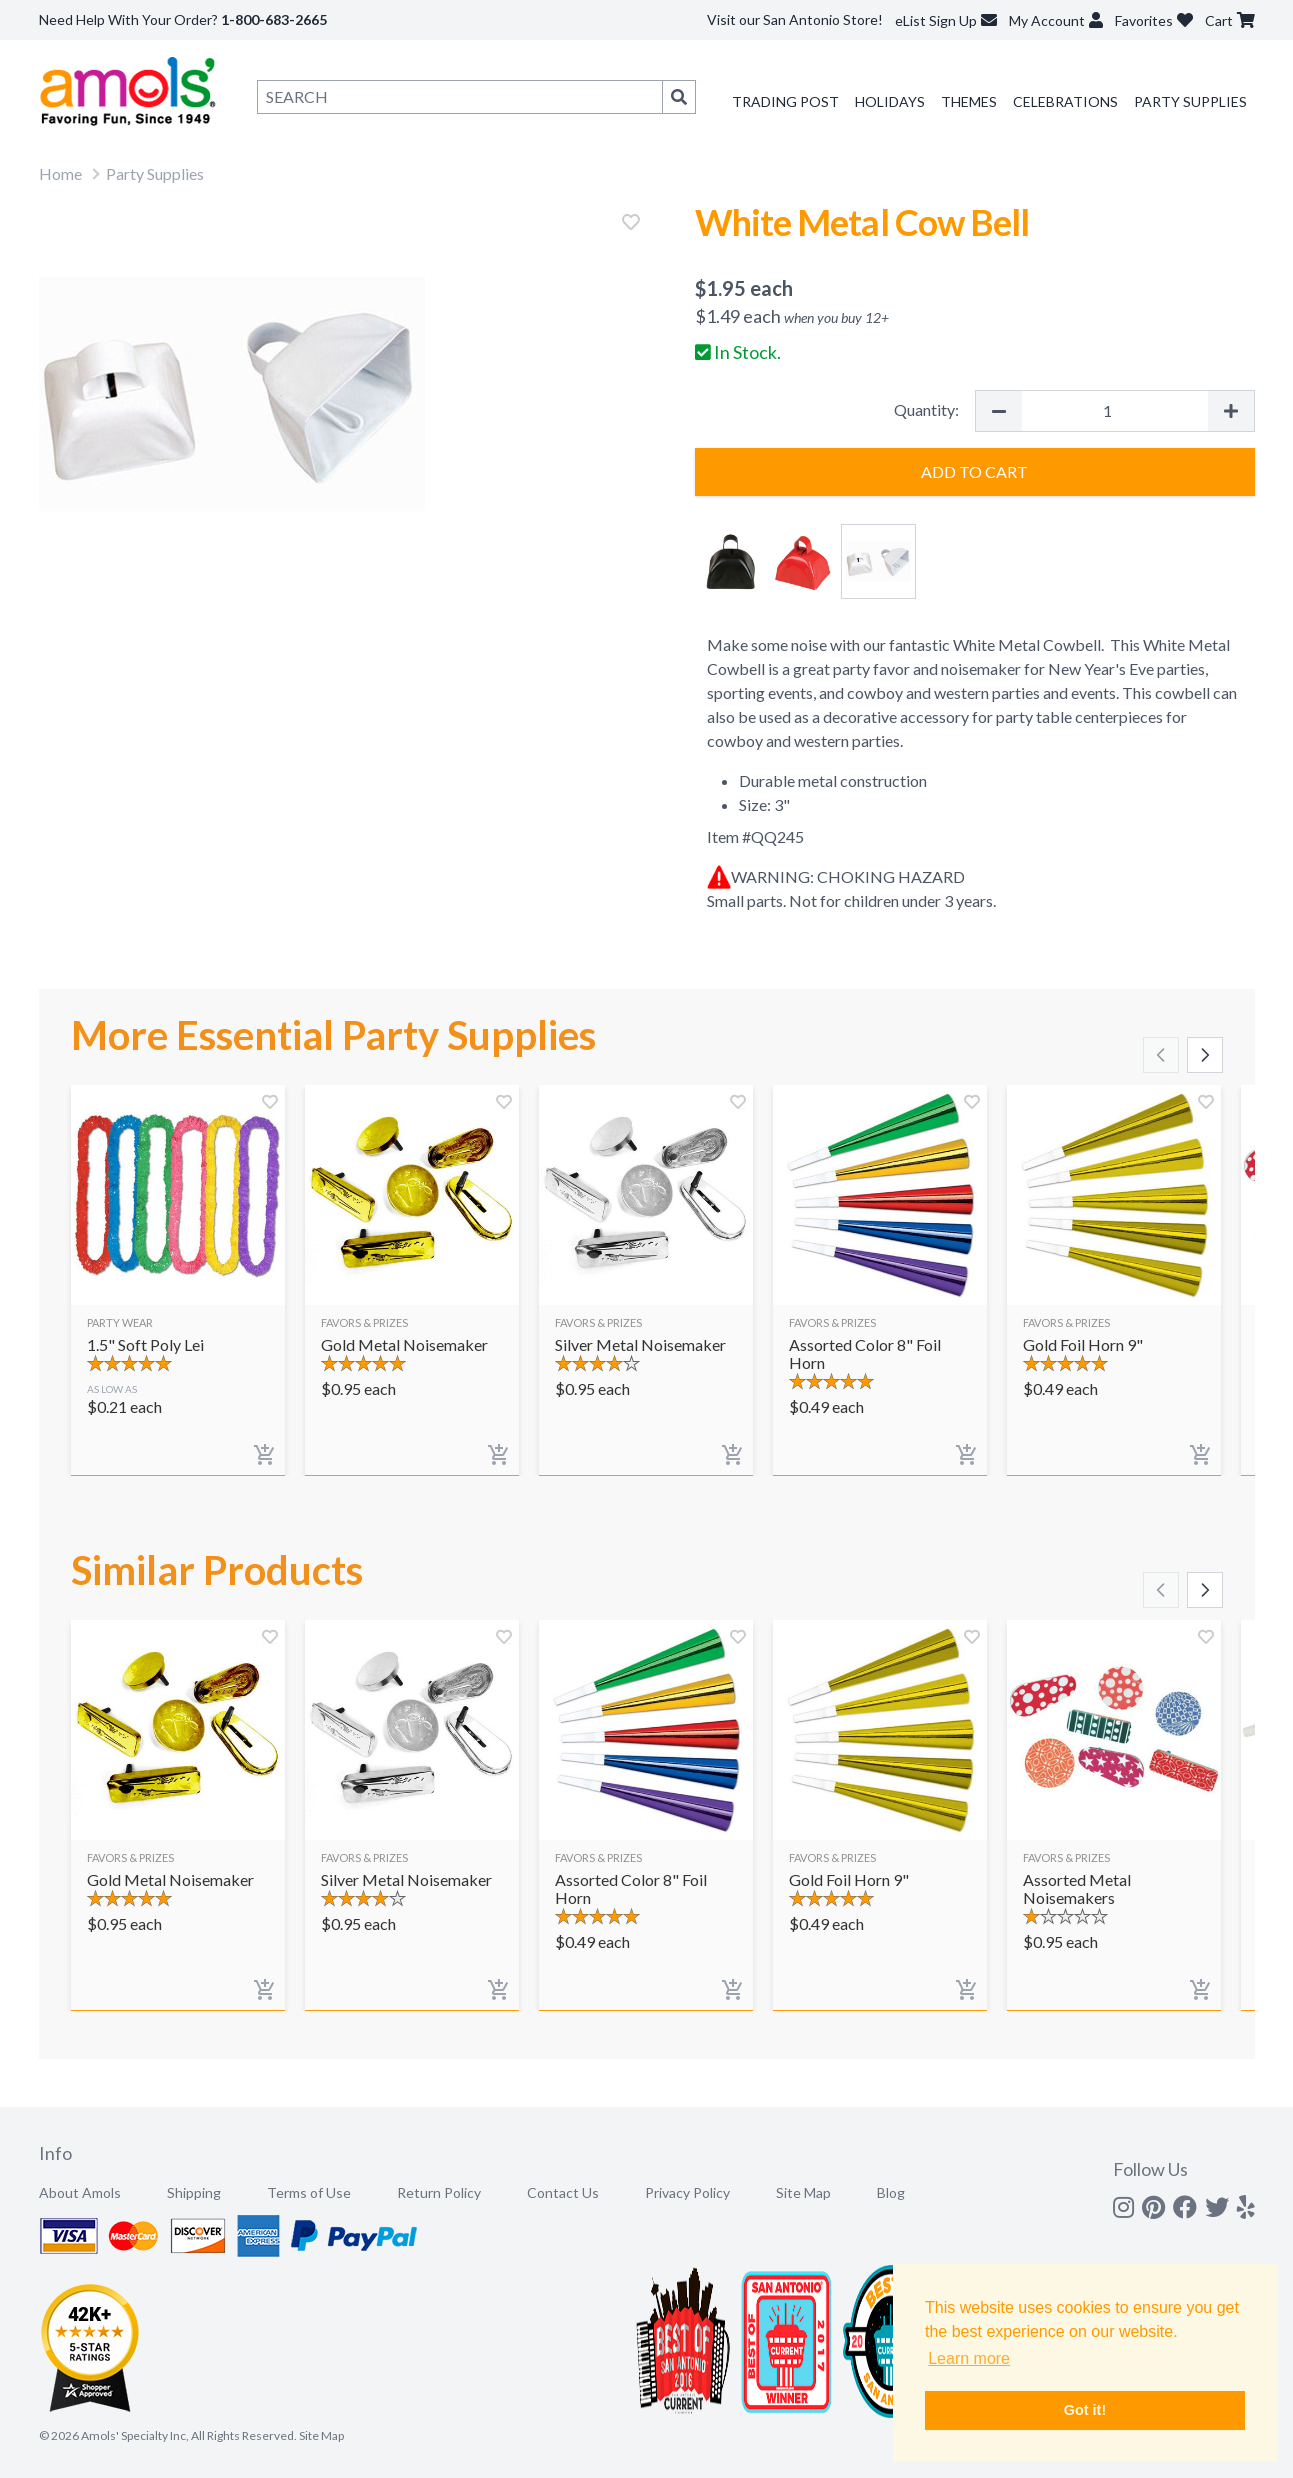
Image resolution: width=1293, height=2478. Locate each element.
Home (60, 173)
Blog (891, 2192)
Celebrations (1065, 101)
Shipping (194, 2192)
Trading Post (785, 101)
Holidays (890, 101)
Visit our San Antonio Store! (795, 19)
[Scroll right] (1205, 1055)
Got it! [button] (1085, 2410)
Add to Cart (974, 471)
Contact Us (563, 2192)
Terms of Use (309, 2192)
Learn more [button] (969, 2358)
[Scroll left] (1161, 1055)
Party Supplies (1190, 101)
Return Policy (439, 2192)
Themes (969, 101)
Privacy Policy (687, 2192)
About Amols (80, 2192)
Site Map (803, 2192)
